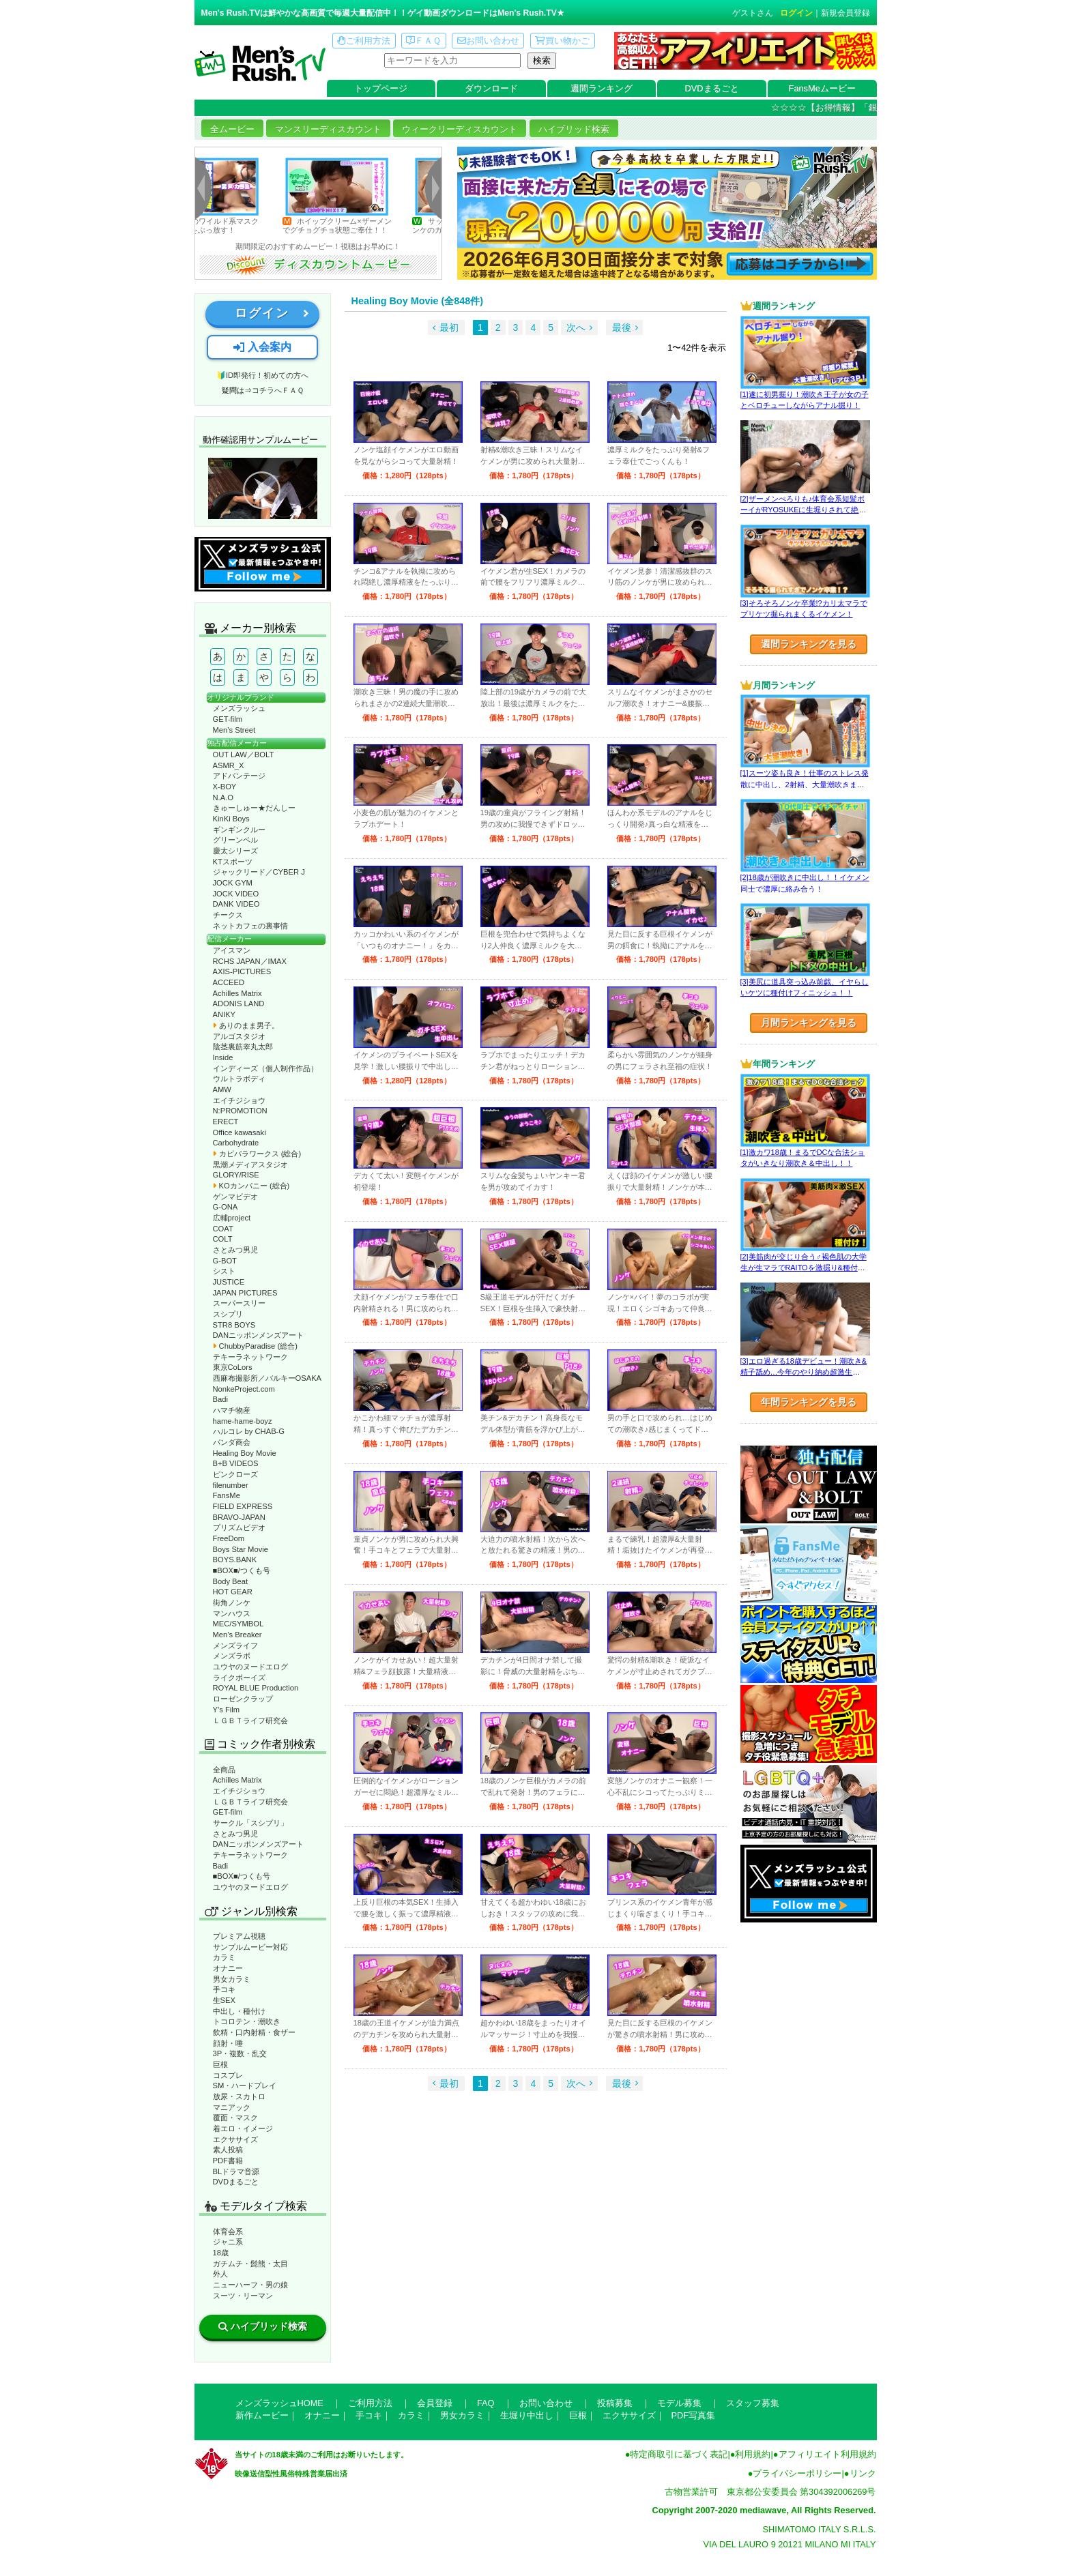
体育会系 (228, 2231)
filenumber (230, 1485)
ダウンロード (491, 88)
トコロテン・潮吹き (246, 2021)
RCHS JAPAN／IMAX (250, 961)
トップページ (380, 88)
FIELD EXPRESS (243, 1506)
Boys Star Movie (240, 1549)
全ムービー (232, 129)
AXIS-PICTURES (242, 971)
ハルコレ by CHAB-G (249, 1431)
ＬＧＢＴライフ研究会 (250, 1720)
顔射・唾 (228, 2043)
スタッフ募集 (752, 2403)
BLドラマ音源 (236, 2171)
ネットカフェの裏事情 (250, 926)
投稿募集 (615, 2403)
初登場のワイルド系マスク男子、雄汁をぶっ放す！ (222, 225)
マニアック (231, 2107)
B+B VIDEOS (236, 1463)
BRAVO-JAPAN (239, 1517)
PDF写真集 (693, 2415)
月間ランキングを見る (808, 1022)
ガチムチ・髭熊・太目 (250, 2263)
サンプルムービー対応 (250, 1947)
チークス (228, 915)
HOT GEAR (232, 1591)
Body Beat (230, 1581)
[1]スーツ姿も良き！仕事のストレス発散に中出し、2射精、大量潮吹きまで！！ (804, 784)
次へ (575, 327)
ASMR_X (228, 765)
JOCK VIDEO (236, 894)
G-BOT (225, 1261)
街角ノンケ (231, 1602)
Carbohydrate (236, 1143)
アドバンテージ (239, 776)
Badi (220, 1399)
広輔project (232, 1218)
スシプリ (228, 1314)
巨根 (220, 2064)
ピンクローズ (235, 1474)
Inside (223, 1057)
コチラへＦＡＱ (278, 390)
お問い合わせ (488, 40)
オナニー (228, 1968)
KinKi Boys (231, 819)
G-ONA (225, 1207)
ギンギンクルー (239, 829)
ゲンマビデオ (235, 1196)
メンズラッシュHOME (279, 2403)
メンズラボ (231, 1656)
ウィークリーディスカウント (459, 129)
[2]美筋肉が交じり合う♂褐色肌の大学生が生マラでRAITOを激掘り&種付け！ (803, 1268)
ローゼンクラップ (243, 1699)
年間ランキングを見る (808, 1401)
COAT (223, 1229)
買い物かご (562, 40)
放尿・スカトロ (239, 2096)
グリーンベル (235, 840)
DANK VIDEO (236, 904)
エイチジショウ (239, 1100)
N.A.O (223, 797)
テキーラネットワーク (250, 1357)
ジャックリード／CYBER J (259, 872)
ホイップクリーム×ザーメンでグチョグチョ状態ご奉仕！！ (353, 225)
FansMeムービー (822, 88)
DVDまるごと (712, 88)
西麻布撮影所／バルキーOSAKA (267, 1378)
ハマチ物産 (231, 1410)
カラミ (224, 1957)
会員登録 (434, 2403)
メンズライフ (235, 1645)
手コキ (224, 1989)
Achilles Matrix (237, 993)
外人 (220, 2274)
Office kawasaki (239, 1132)
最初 (449, 327)
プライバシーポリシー (797, 2473)
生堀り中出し (526, 2415)
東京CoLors (232, 1367)
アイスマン (231, 950)
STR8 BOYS (234, 1325)
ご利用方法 (363, 40)
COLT (223, 1239)
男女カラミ (231, 1979)
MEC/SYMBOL (238, 1624)
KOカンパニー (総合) (251, 1186)
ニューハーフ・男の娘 (250, 2285)
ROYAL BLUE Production (256, 1688)
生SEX (224, 2000)
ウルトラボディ (239, 1078)
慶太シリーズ (235, 851)
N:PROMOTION (240, 1111)
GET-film (228, 719)
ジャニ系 (228, 2242)
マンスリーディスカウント (328, 129)
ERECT (226, 1121)
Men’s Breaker (237, 1634)
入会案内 (262, 347)
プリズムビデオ (239, 1527)
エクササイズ (235, 2139)
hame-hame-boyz (242, 1421)
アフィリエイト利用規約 (827, 2454)
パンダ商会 (231, 1442)
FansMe (226, 1495)
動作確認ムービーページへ (262, 488)
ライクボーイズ (239, 1677)
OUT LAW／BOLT (243, 754)
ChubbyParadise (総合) (255, 1346)
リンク (863, 2473)
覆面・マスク (235, 2117)
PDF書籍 (228, 2160)
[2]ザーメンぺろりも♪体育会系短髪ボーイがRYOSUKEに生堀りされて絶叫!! (802, 510)
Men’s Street (234, 730)
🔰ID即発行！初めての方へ (262, 375)
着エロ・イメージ (243, 2128)
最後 (621, 327)
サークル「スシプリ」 (250, 1823)
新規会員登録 (845, 13)
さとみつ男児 (235, 1250)
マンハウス (231, 1613)
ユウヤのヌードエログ (250, 1667)
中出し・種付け (239, 2011)
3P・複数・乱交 (240, 2053)
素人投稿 (228, 2150)
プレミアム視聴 (239, 1936)
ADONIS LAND (239, 1003)
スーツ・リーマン (243, 2296)
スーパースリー (239, 1303)
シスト (224, 1271)
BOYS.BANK (235, 1559)
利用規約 (752, 2454)
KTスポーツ (232, 862)
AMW (222, 1089)
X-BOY (225, 786)
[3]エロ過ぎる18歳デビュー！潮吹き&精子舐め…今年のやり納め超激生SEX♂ (803, 1372)
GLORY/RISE (236, 1175)
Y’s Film (226, 1710)
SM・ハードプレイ (245, 2085)
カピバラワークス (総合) (257, 1154)
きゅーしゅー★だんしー (254, 808)
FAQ (486, 2403)
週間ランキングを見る (808, 644)
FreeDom (229, 1538)
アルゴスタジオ (239, 1036)
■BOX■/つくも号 (241, 1570)
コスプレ (228, 2075)
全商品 (224, 1770)
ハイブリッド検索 (573, 129)
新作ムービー (262, 2415)
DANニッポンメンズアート (258, 1335)
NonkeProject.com (244, 1389)
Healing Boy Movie (244, 1453)
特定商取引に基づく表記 (678, 2454)
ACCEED (229, 982)
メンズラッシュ (239, 708)
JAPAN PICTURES (245, 1293)
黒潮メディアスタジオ (250, 1164)
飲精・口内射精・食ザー (254, 2032)
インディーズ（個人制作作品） (265, 1068)
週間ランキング (601, 88)
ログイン (796, 13)
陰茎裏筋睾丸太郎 (243, 1046)
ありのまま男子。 (246, 1025)
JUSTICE (229, 1282)
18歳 (221, 2253)
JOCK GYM (232, 883)
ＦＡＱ (423, 40)
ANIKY (224, 1014)
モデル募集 (679, 2403)
